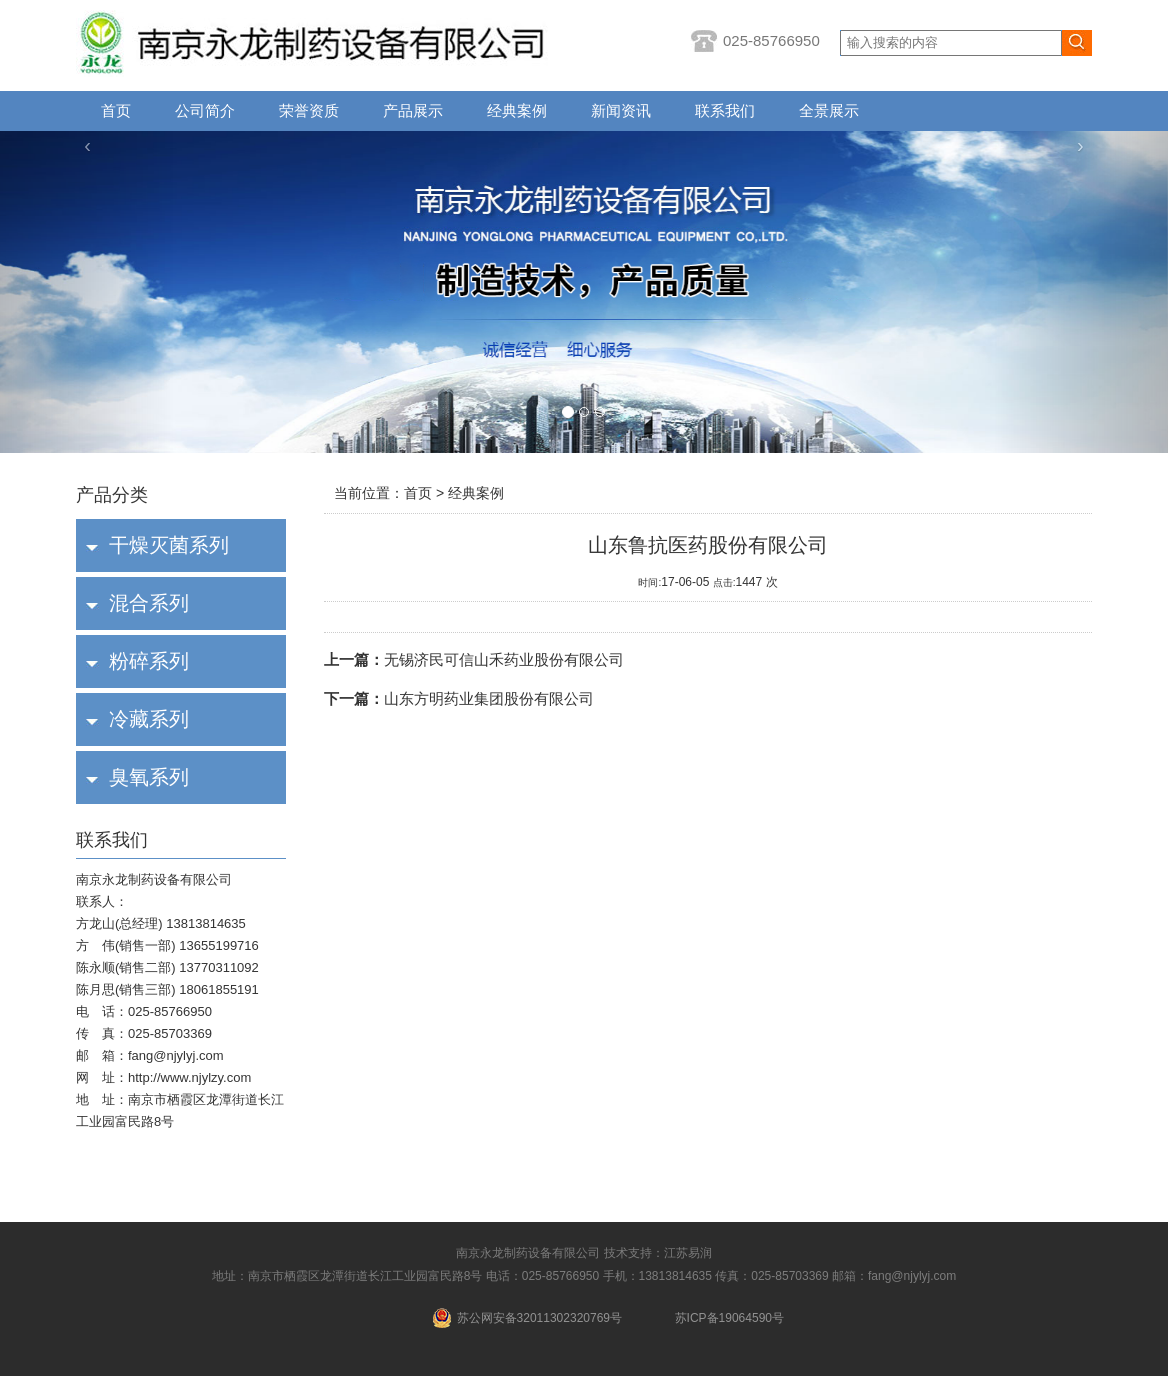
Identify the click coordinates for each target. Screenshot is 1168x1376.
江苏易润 (688, 1253)
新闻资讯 (621, 110)
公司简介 (205, 110)
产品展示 (413, 110)
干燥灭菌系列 (169, 545)
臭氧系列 (149, 777)
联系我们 (725, 110)
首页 (116, 110)
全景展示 (829, 110)
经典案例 (517, 110)
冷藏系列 (149, 719)
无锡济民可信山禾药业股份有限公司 (474, 659)
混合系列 (149, 603)
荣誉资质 (309, 110)
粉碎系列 (149, 661)
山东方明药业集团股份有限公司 (459, 698)
